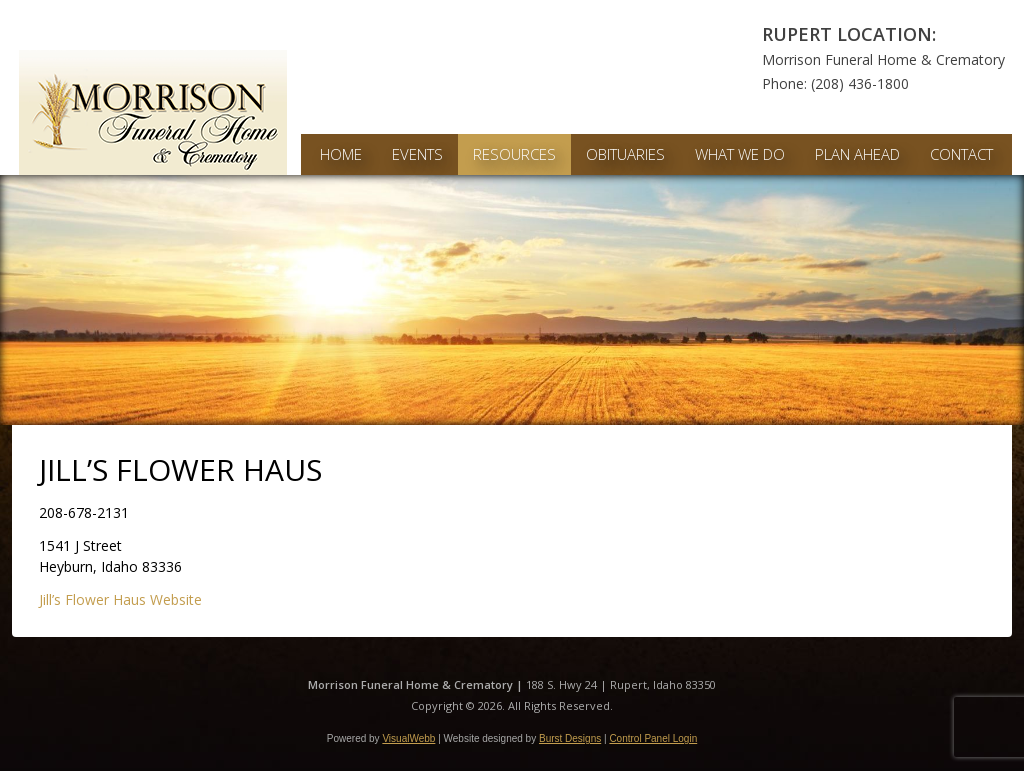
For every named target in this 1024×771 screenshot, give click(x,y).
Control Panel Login (653, 738)
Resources (514, 154)
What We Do (740, 154)
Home (341, 154)
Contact (961, 154)
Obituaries (625, 154)
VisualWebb (408, 738)
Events (417, 154)
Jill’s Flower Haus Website (120, 599)
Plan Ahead (857, 154)
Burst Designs (570, 738)
